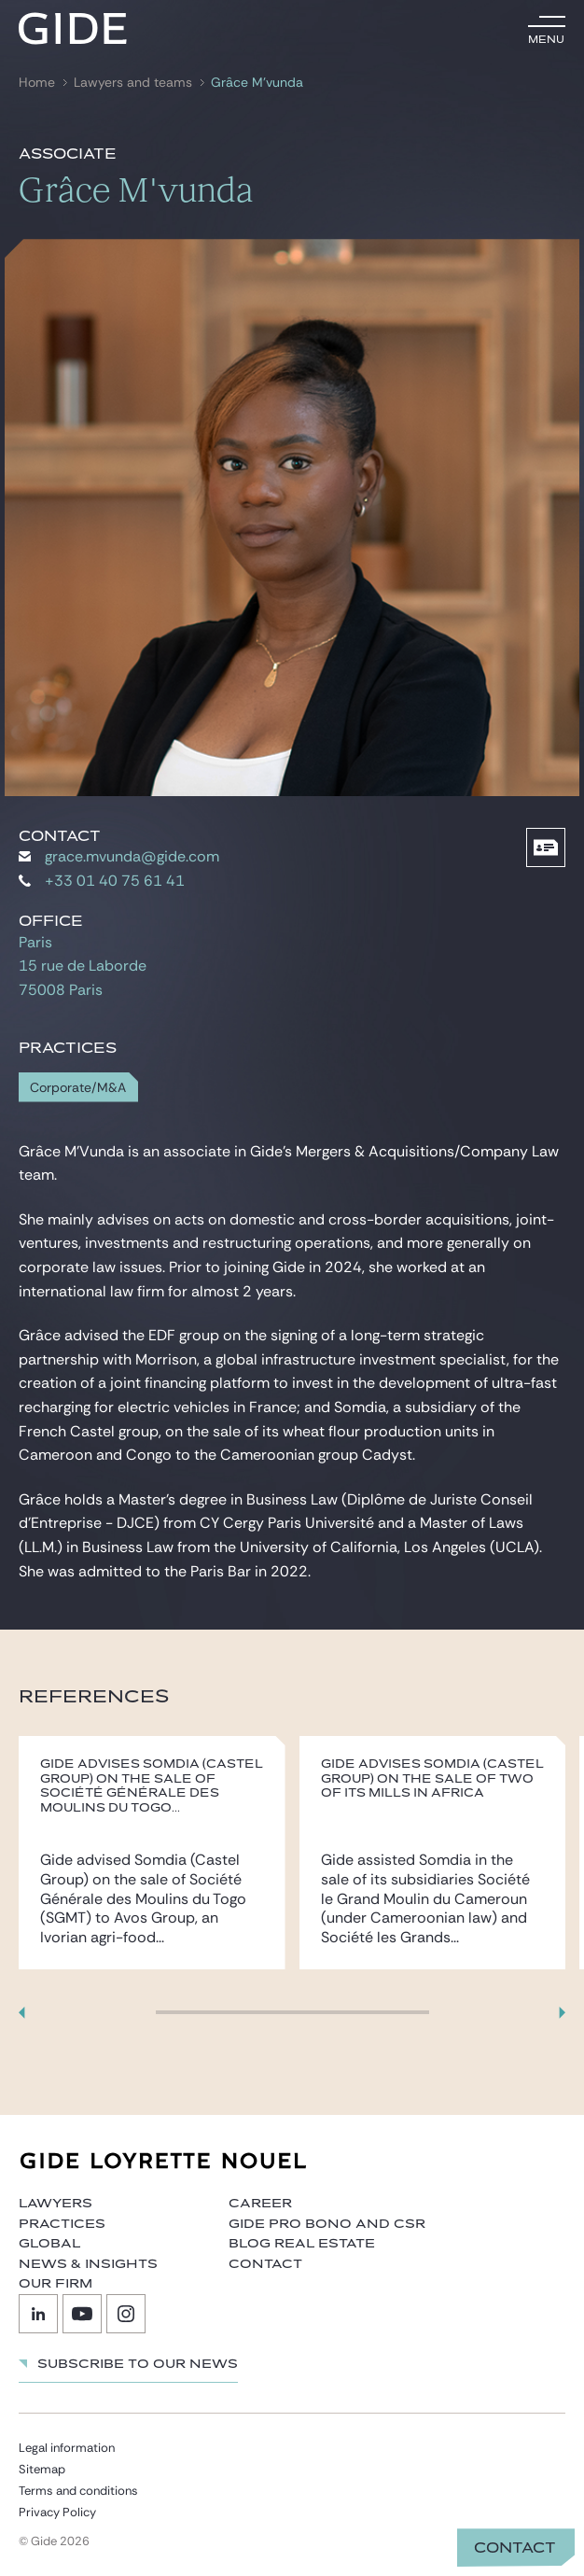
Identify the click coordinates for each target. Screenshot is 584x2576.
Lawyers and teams (133, 83)
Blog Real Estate (302, 2243)
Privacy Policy (57, 2512)
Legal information (67, 2448)
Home (37, 83)
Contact (515, 2548)
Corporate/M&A (78, 1088)
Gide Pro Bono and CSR (327, 2224)
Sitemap (42, 2469)
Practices (62, 2224)
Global (49, 2243)
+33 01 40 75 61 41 (102, 880)
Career (260, 2203)
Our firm (55, 2283)
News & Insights (88, 2264)
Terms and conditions (78, 2491)
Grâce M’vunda (257, 83)
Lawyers (55, 2203)
